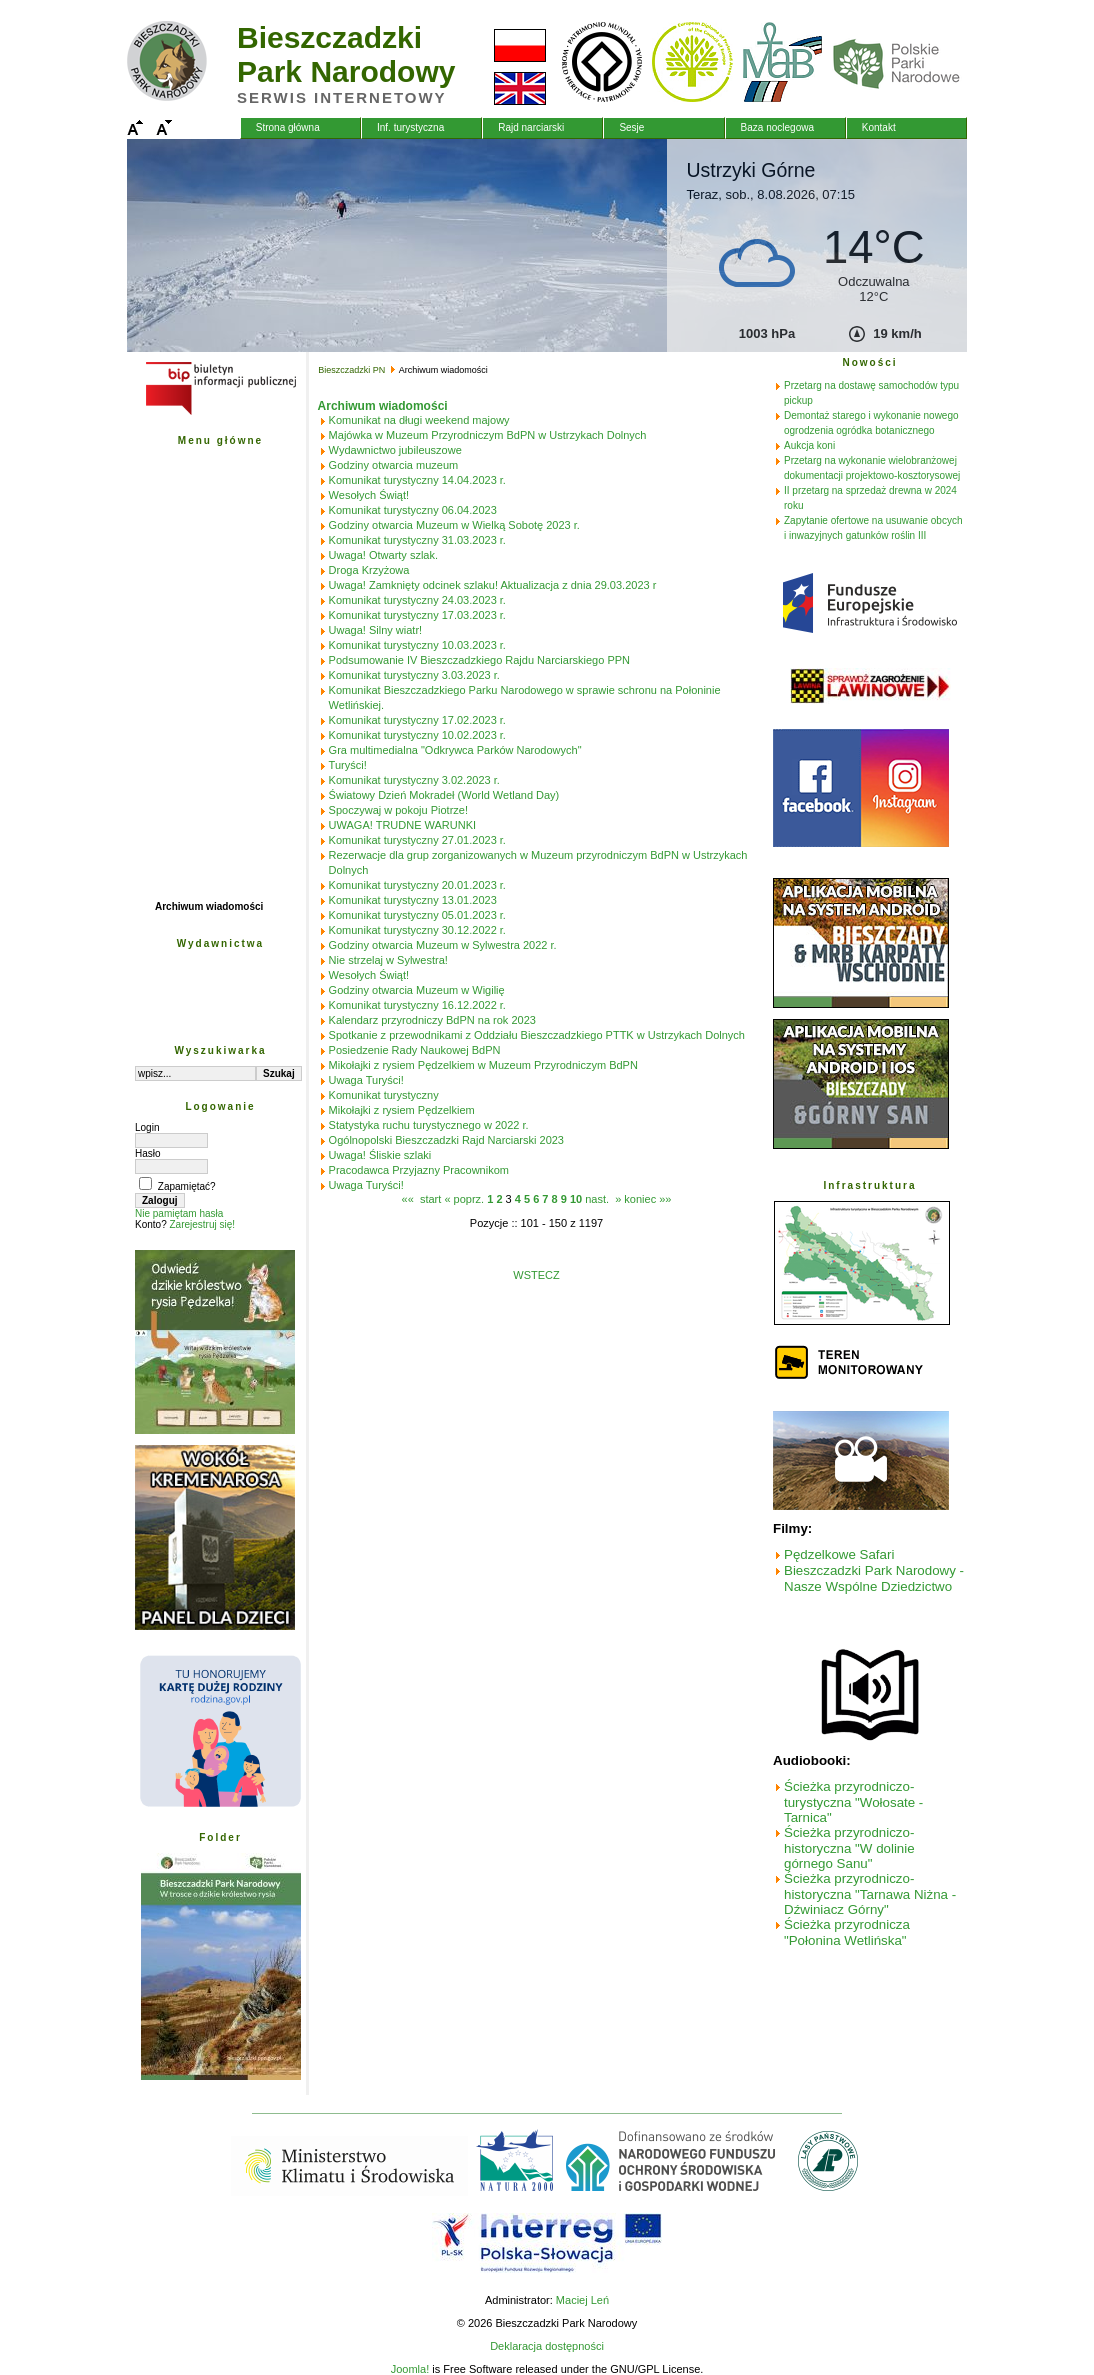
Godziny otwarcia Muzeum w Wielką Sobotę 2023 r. (454, 525)
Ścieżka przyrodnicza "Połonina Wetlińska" (847, 1932)
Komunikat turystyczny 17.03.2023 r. (417, 615)
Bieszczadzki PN (194, 466)
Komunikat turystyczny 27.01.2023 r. (417, 840)
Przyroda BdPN (191, 488)
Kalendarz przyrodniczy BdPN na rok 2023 (432, 1020)
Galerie (172, 664)
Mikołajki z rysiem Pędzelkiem (402, 1110)
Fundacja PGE (189, 796)
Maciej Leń (582, 2300)
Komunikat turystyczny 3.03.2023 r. (414, 675)
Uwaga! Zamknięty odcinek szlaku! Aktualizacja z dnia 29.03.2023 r (493, 585)
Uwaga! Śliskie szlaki (380, 1155)
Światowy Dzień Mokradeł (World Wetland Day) (444, 795)
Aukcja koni (809, 445)
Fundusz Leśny (191, 752)
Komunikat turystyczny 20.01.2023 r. (417, 885)
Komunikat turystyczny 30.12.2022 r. (417, 930)
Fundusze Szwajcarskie (211, 730)
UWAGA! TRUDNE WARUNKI (403, 825)
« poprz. (465, 1199)
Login (147, 1127)
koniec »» (647, 1199)
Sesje (631, 127)
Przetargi (176, 620)
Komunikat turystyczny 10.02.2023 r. (417, 735)
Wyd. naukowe (189, 969)
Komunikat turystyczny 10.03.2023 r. (417, 645)
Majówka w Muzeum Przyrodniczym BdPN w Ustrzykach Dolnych (488, 435)
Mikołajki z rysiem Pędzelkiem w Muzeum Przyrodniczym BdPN (483, 1065)
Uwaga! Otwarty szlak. (383, 555)
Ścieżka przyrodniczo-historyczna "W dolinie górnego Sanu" (849, 1848)
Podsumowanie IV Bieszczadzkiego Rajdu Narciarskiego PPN (479, 660)
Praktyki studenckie (202, 862)
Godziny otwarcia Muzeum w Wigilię (417, 990)
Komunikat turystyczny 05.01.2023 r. (417, 915)
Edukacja (177, 576)
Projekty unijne (191, 708)
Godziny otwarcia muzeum (394, 465)
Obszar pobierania (198, 1013)
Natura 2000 (183, 818)
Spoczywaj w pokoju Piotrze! (398, 810)
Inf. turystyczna (410, 127)
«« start (422, 1199)
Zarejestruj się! (202, 1224)
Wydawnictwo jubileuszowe (395, 450)
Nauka (170, 554)
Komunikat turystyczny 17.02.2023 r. (417, 720)
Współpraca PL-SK (199, 774)
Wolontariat (182, 884)
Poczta (171, 686)
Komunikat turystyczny (384, 1095)
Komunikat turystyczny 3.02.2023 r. (414, 780)
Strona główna (288, 127)
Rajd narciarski (531, 127)
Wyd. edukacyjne (195, 991)
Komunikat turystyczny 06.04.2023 (413, 510)
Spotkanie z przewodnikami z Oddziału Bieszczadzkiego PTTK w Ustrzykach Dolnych (537, 1035)
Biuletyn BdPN (189, 840)
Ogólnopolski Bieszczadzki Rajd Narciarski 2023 (446, 1140)
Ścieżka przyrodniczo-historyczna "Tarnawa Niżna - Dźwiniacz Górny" (870, 1894)
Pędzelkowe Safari (839, 1554)
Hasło (148, 1153)
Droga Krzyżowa (369, 570)
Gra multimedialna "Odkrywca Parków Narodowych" (455, 750)
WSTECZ (536, 1275)
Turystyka (178, 598)
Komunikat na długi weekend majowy (419, 420)
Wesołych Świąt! (369, 495)
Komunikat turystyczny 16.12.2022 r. (417, 1005)
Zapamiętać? (187, 1186)
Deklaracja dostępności (547, 2346)
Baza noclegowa (777, 127)
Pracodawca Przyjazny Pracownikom (419, 1170)
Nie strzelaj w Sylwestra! (388, 960)
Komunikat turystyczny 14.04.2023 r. (417, 480)
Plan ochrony (186, 510)
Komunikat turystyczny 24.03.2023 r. (417, 600)
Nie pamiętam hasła (179, 1213)
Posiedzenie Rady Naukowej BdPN (415, 1050)
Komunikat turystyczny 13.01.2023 (413, 900)
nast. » (603, 1199)
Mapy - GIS (181, 642)
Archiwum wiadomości (209, 906)
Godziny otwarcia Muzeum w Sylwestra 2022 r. (443, 945)
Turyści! (348, 765)
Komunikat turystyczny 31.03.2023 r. (417, 540)
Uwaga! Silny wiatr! (376, 630)
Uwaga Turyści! (366, 1080)
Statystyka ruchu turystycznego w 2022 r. (429, 1125)
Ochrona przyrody (198, 532)
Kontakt (879, 127)
